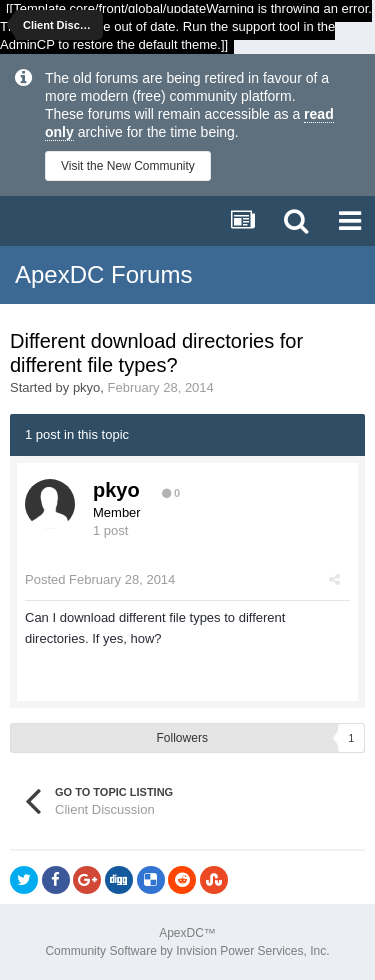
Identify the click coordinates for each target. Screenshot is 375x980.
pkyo (86, 387)
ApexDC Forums (103, 274)
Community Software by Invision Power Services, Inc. (187, 951)
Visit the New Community (128, 166)
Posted (100, 579)
